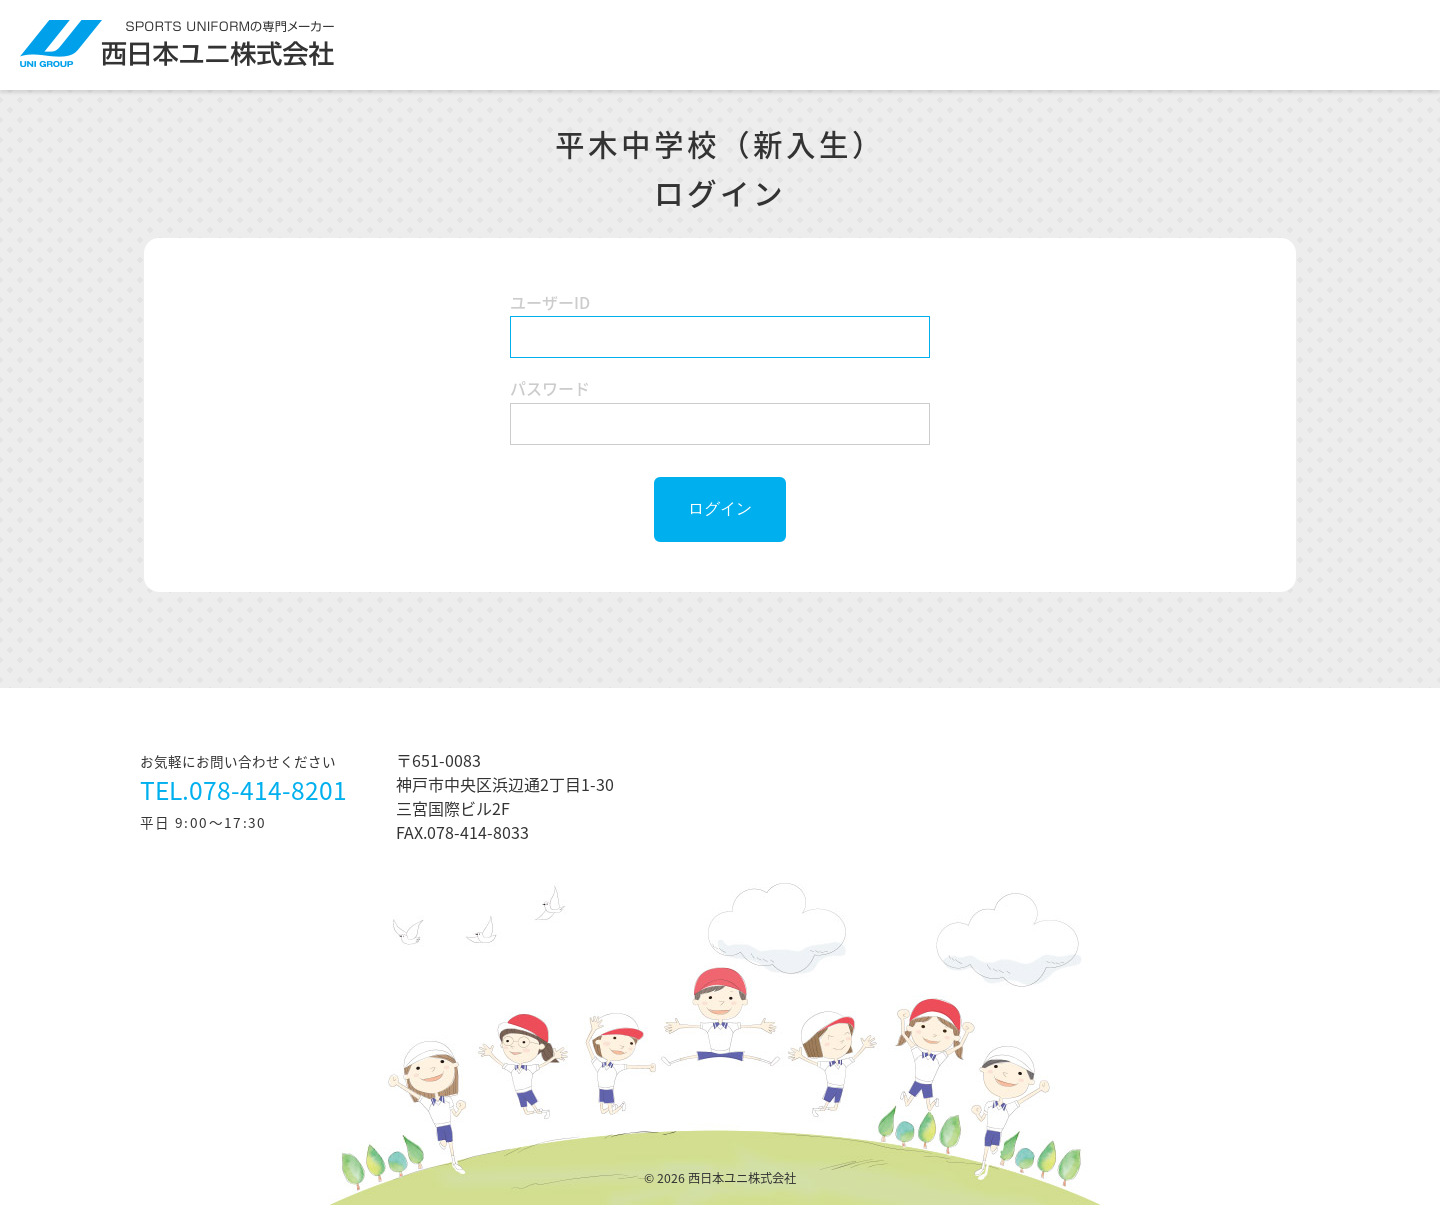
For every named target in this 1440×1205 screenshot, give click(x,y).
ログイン (720, 508)
